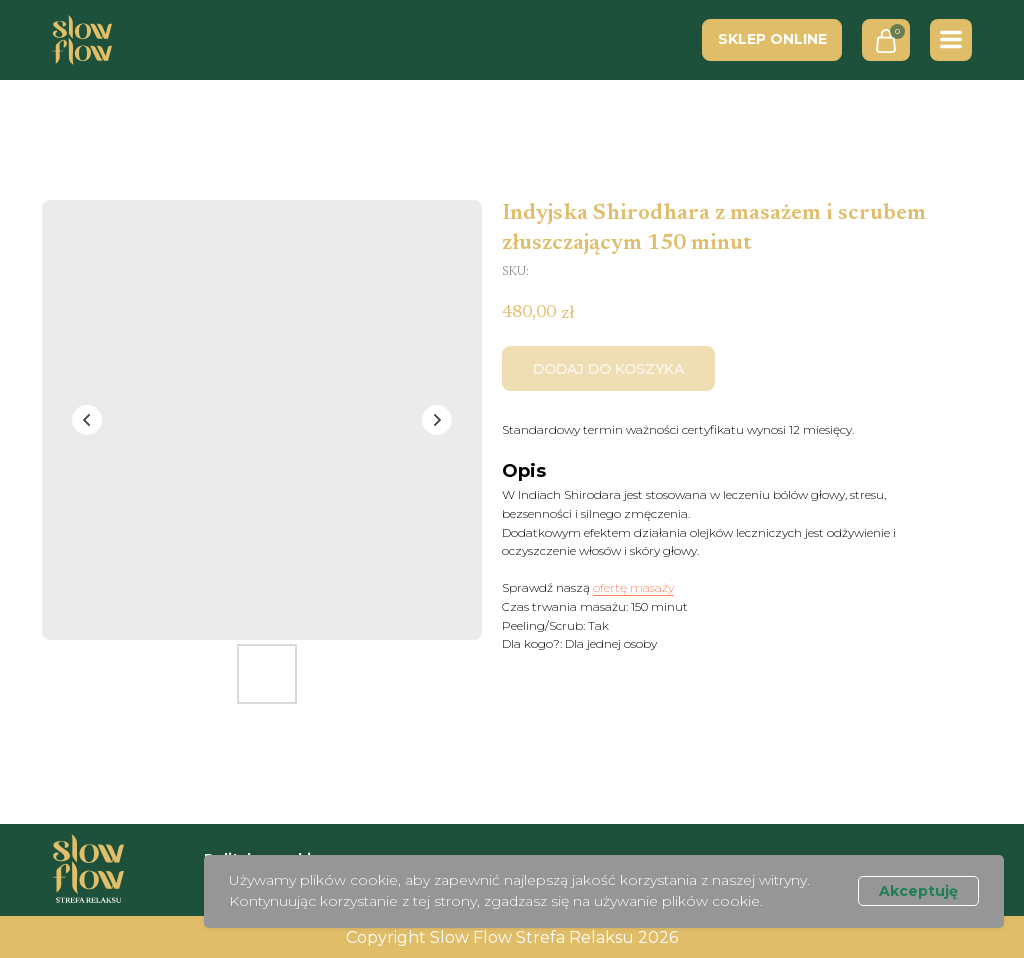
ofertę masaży (633, 587)
